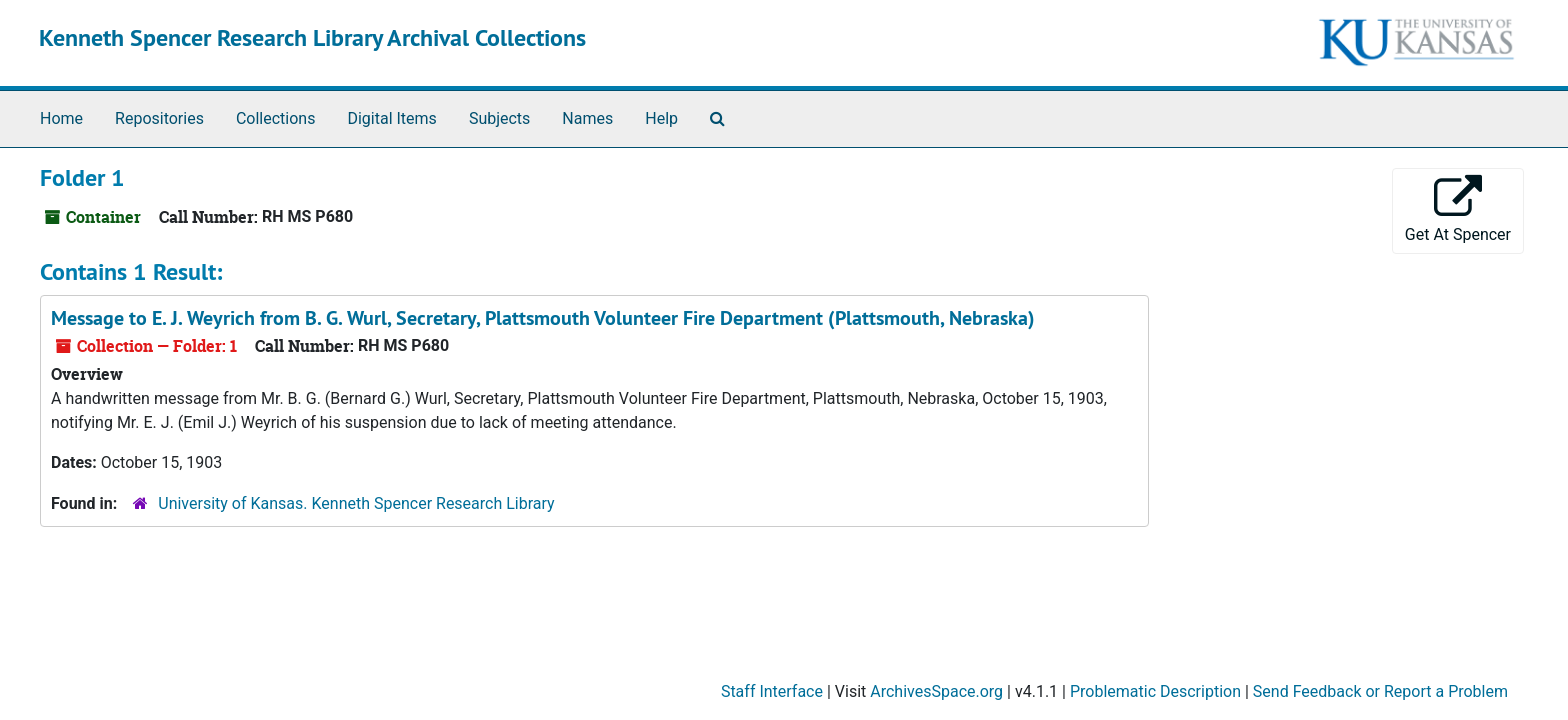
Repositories (159, 118)
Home (61, 118)
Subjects (499, 118)
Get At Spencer (1458, 209)
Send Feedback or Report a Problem (1380, 691)
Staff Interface (772, 691)
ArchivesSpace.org (936, 691)
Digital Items (391, 118)
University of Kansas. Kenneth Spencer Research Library (356, 503)
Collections (276, 118)
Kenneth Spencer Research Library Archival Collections (312, 37)
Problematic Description (1155, 691)
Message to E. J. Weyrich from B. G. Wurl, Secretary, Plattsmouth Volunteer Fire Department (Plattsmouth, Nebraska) (543, 318)
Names (587, 118)
